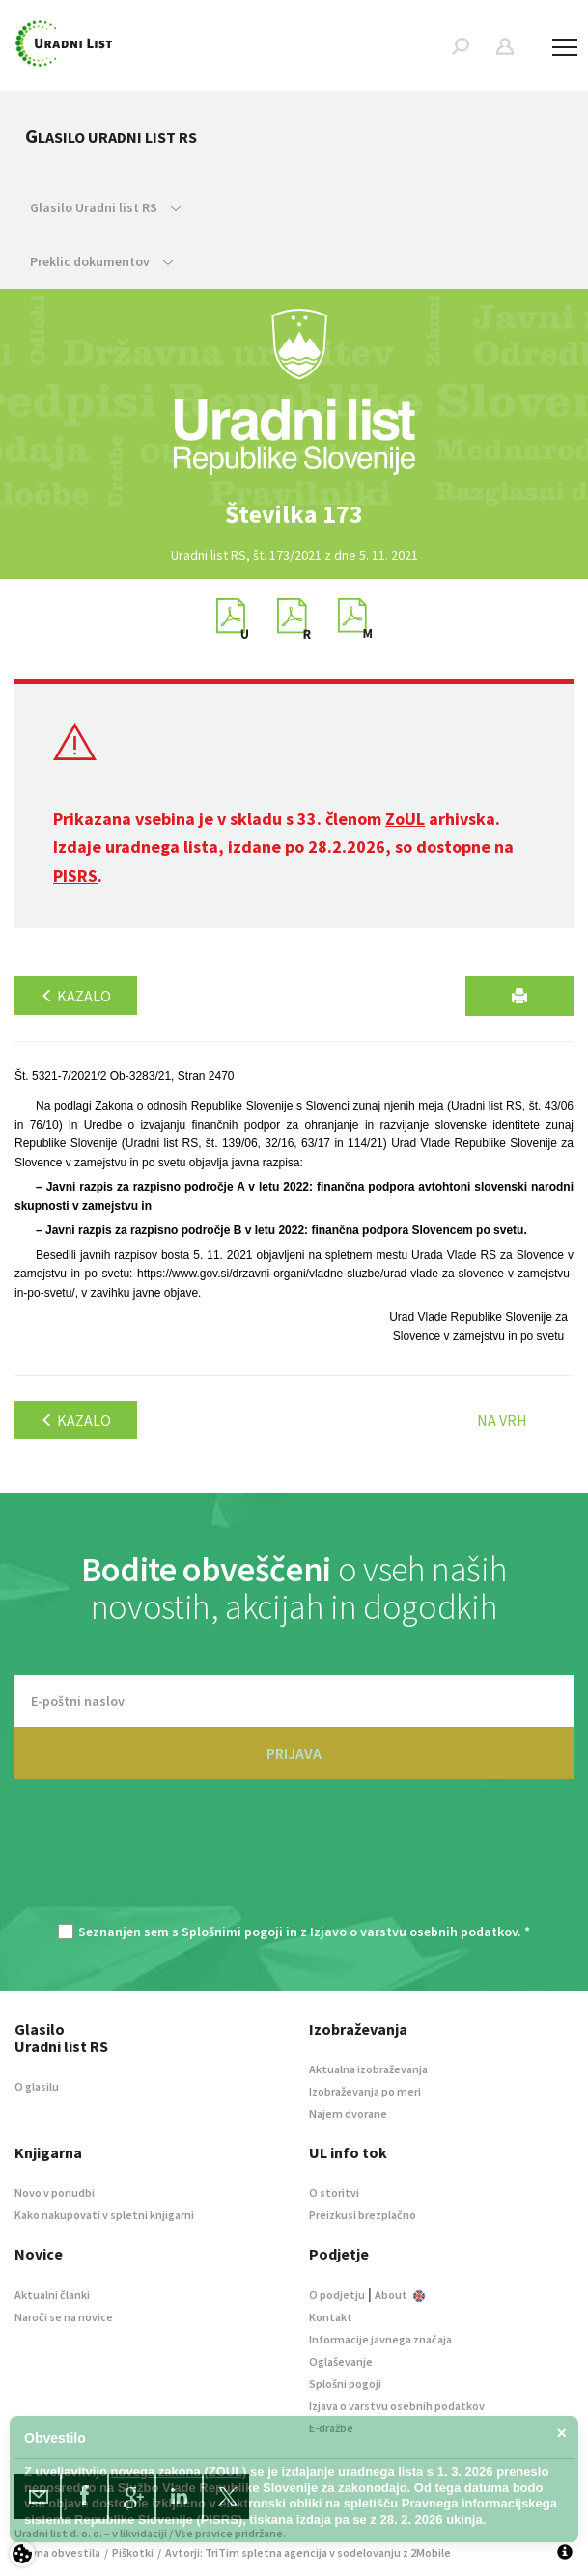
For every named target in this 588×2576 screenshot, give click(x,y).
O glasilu (36, 2086)
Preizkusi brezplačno (362, 2214)
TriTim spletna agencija (266, 2552)
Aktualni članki (52, 2295)
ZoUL (405, 819)
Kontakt (330, 2317)
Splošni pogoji (345, 2383)
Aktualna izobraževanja (368, 2069)
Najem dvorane (348, 2113)
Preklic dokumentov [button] (102, 261)
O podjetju (337, 2295)
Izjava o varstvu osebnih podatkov (397, 2405)
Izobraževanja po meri (365, 2091)
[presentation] (294, 1861)
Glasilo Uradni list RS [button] (106, 207)
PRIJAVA (294, 1753)
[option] (294, 514)
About (400, 2295)
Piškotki (133, 2552)
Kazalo (76, 995)
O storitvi (334, 2192)
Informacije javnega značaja (380, 2339)
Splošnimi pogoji (232, 1931)
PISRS (75, 875)
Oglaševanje (341, 2361)
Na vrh (502, 1420)
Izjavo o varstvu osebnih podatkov (414, 1931)
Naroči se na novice (63, 2317)
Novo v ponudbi (54, 2192)
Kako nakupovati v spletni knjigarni (104, 2214)
